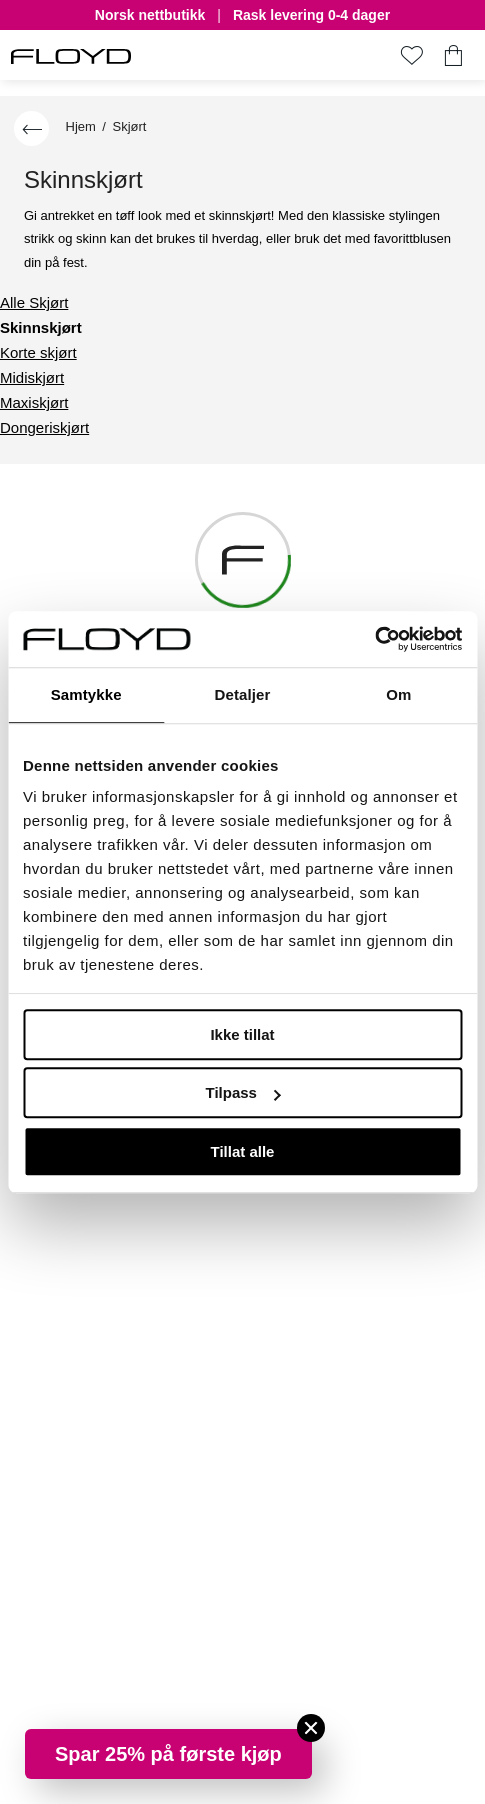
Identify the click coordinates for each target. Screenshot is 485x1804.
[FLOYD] (71, 56)
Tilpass (243, 1092)
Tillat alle (243, 1151)
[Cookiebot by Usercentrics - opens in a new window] (374, 639)
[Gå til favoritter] (411, 56)
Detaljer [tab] (243, 694)
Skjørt (129, 126)
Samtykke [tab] (86, 694)
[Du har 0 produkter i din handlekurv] (453, 55)
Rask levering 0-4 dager (311, 15)
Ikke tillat (242, 1034)
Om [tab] (398, 694)
